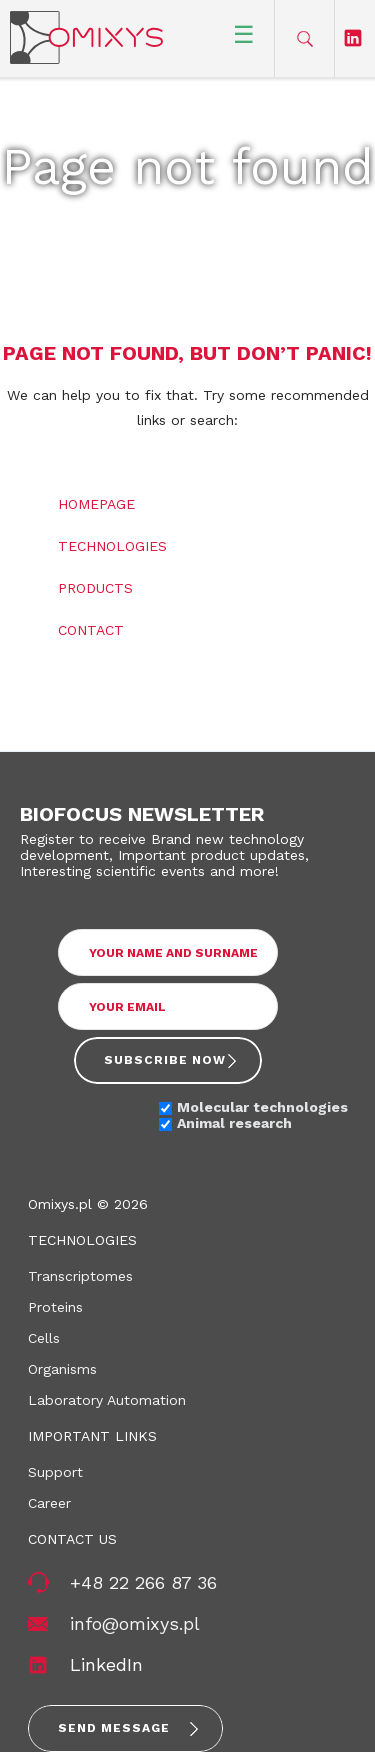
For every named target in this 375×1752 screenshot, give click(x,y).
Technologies (112, 546)
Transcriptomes (80, 1276)
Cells (44, 1338)
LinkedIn (106, 1664)
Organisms (62, 1369)
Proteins (55, 1307)
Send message (114, 1728)
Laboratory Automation (107, 1400)
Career (49, 1503)
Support (55, 1472)
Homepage (96, 504)
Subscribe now (165, 1060)
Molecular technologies (262, 1107)
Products (95, 588)
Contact (91, 630)
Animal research (234, 1123)
